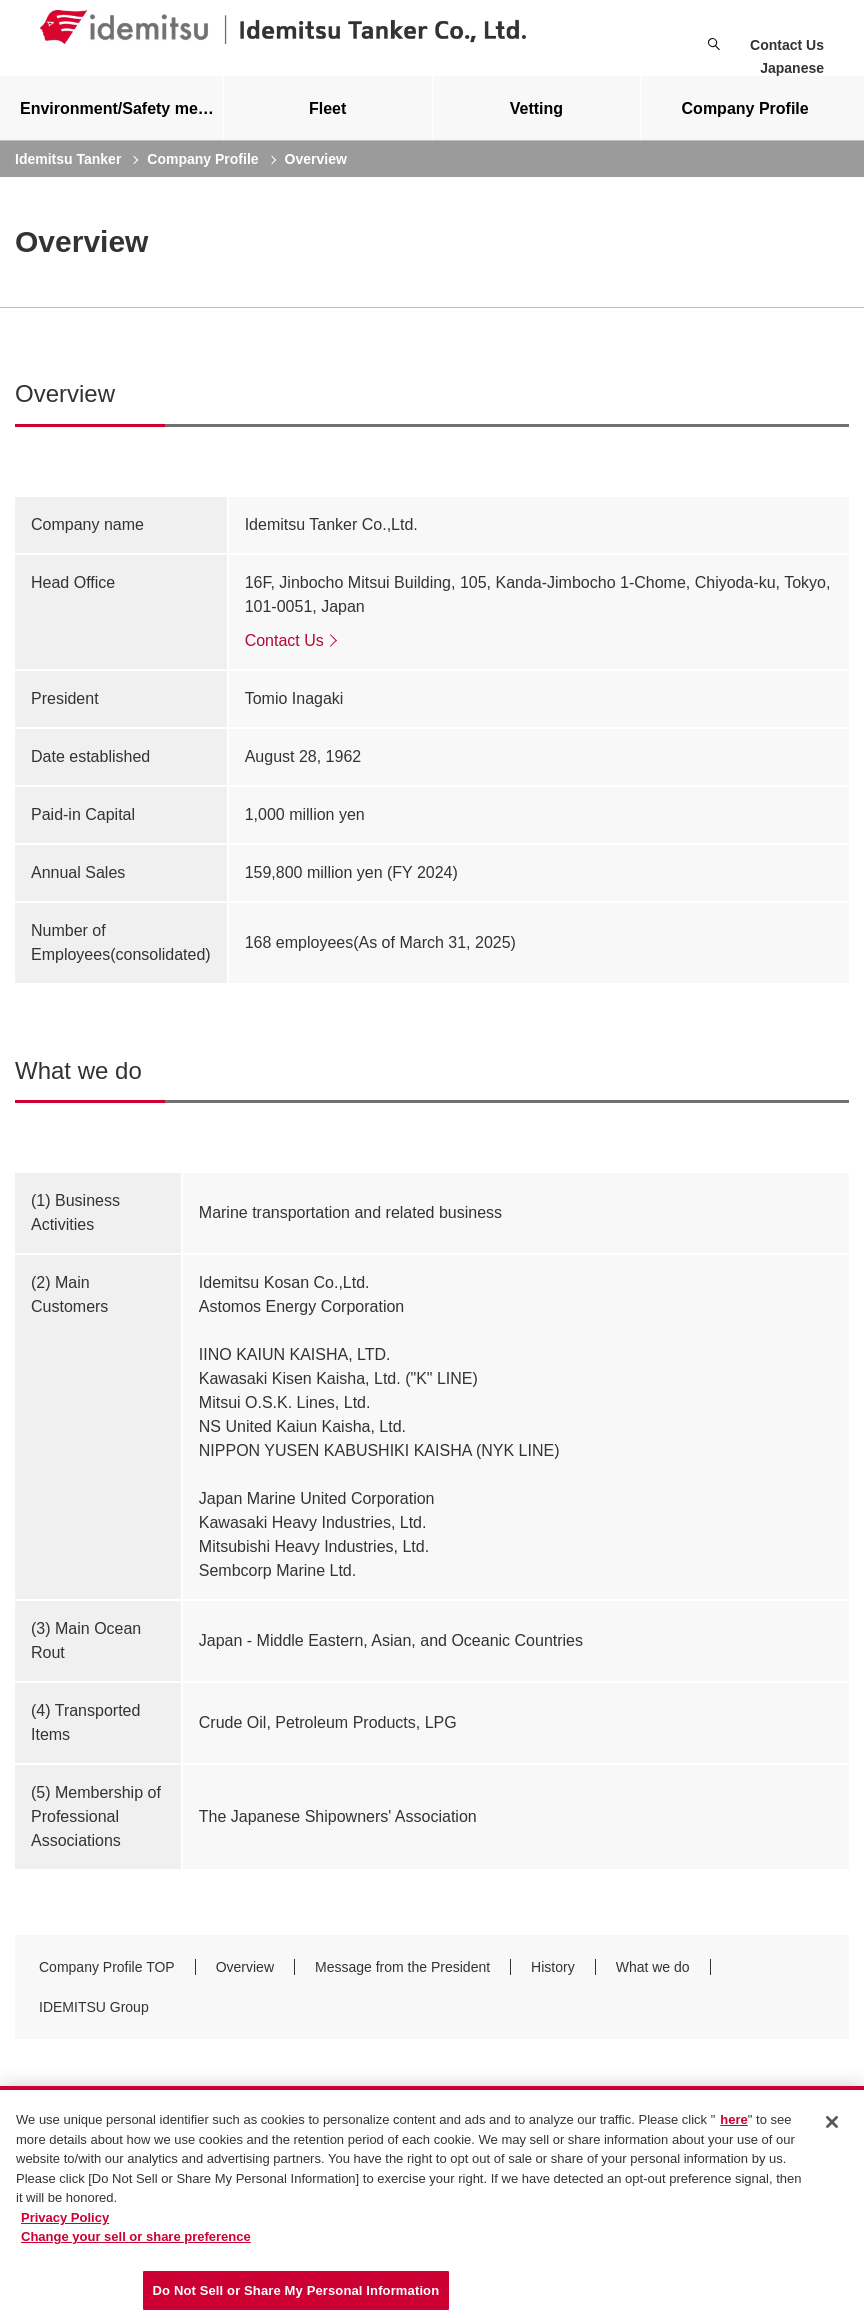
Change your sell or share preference (136, 2241)
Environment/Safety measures (121, 124)
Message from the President (402, 1983)
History (553, 1983)
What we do (653, 1983)
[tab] (328, 124)
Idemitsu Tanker (68, 175)
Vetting (536, 124)
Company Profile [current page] (202, 175)
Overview (245, 1983)
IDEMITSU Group (94, 2023)
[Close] (832, 2127)
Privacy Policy (65, 2222)
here (733, 2124)
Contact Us (787, 45)
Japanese (792, 68)
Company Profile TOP (107, 1983)
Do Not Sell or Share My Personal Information (296, 2295)
